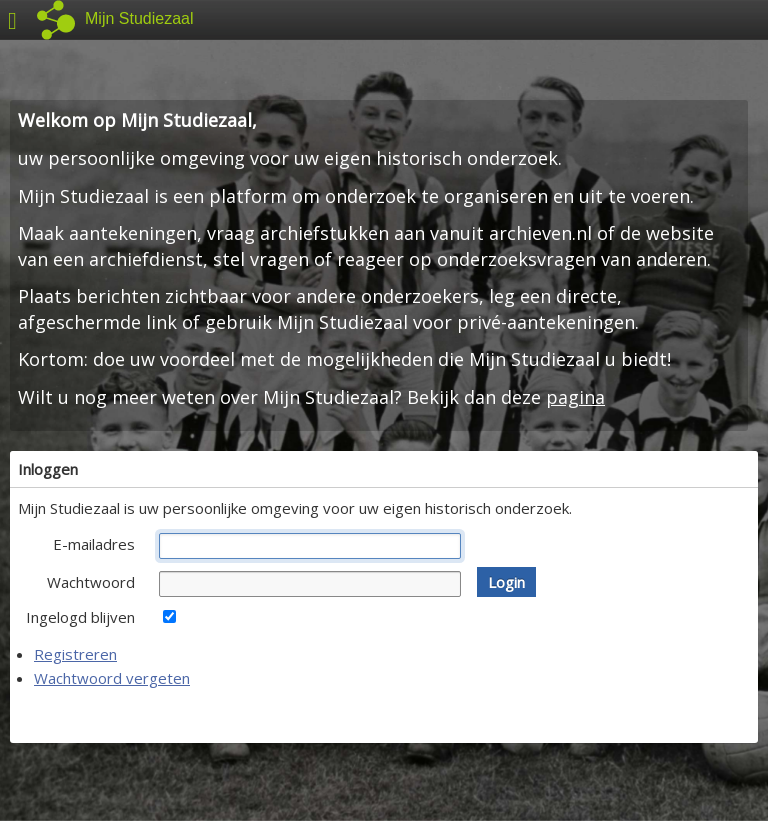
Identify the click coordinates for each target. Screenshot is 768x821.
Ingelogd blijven (80, 617)
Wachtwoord (91, 582)
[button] (506, 582)
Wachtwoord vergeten (112, 678)
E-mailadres (94, 544)
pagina (575, 397)
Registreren (75, 654)
